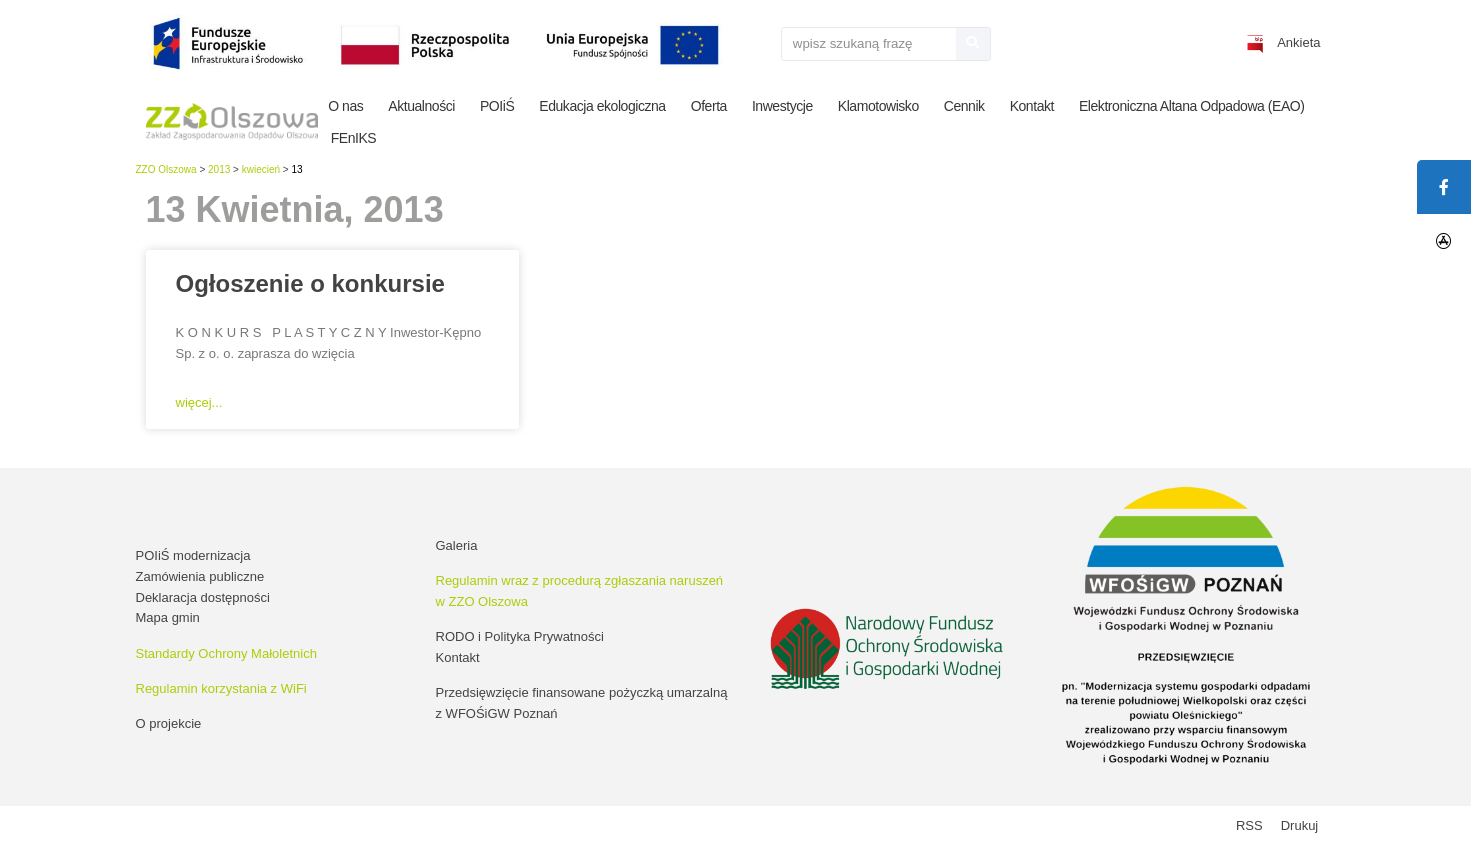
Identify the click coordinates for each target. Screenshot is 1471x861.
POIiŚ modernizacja (193, 555)
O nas (345, 106)
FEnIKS (354, 138)
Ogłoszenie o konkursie (310, 283)
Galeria (457, 545)
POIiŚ (497, 106)
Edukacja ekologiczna (602, 106)
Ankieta (1298, 42)
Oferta (709, 106)
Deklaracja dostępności (203, 597)
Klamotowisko (878, 106)
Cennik (964, 106)
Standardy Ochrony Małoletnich (226, 653)
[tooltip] (1444, 241)
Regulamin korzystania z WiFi (221, 688)
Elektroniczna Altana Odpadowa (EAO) (1192, 106)
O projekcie (169, 723)
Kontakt (1032, 106)
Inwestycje (782, 106)
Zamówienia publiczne (200, 576)
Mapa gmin (168, 617)
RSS (1249, 825)
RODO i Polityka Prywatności (520, 636)
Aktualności (421, 106)
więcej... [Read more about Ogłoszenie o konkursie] (199, 402)
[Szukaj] (973, 44)
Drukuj (1300, 825)
